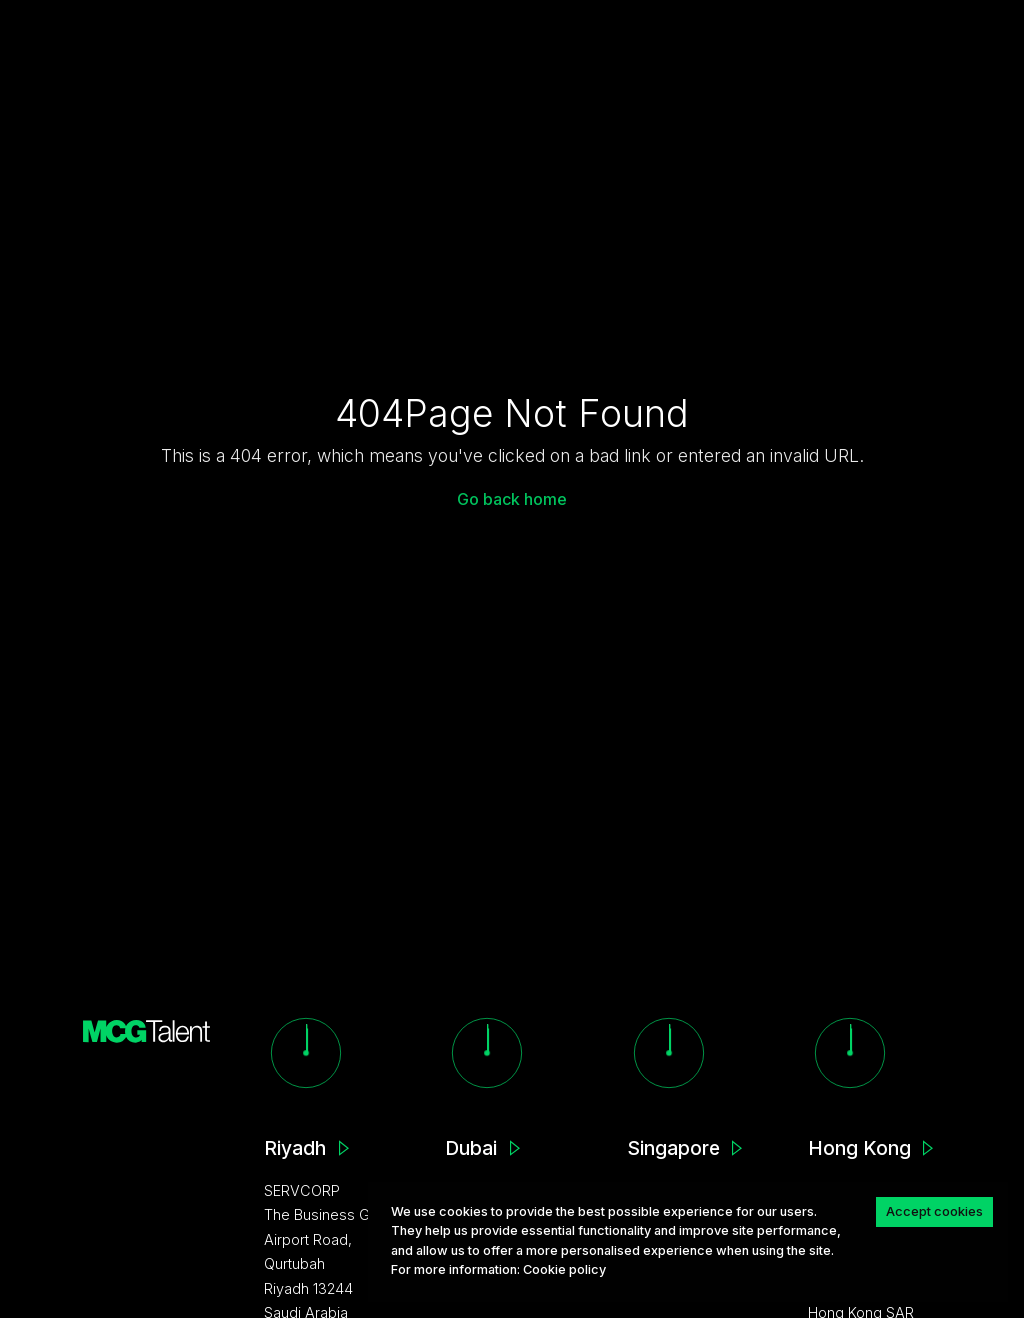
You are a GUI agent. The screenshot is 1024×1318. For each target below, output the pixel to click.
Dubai (471, 1148)
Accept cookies (934, 1211)
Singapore (673, 1148)
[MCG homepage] (147, 1030)
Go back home (512, 499)
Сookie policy (564, 1269)
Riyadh (295, 1148)
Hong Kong (859, 1148)
